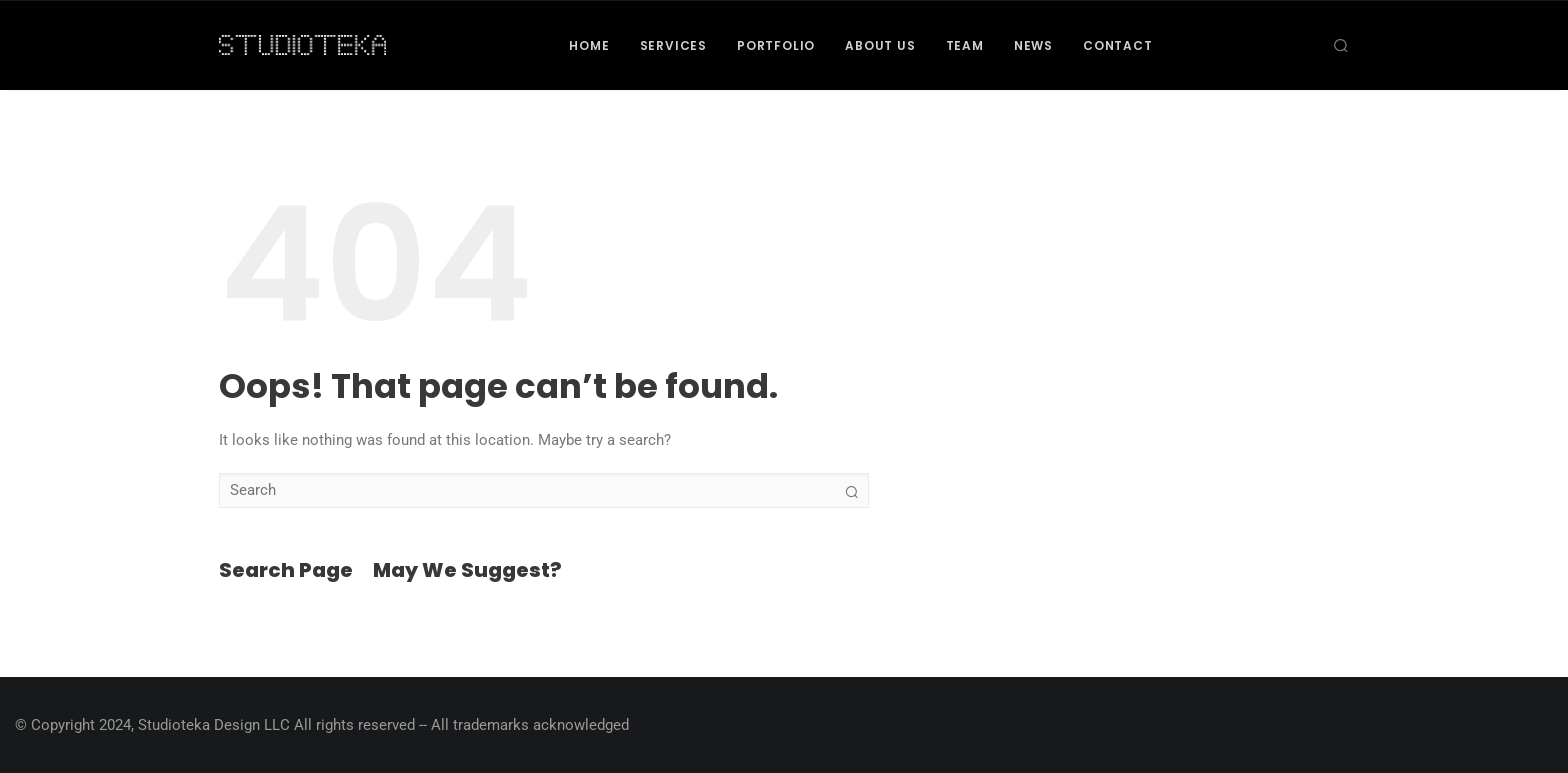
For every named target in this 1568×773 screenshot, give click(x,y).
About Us (880, 45)
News (1033, 45)
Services (673, 45)
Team (965, 45)
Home (589, 45)
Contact (1118, 45)
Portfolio (776, 45)
